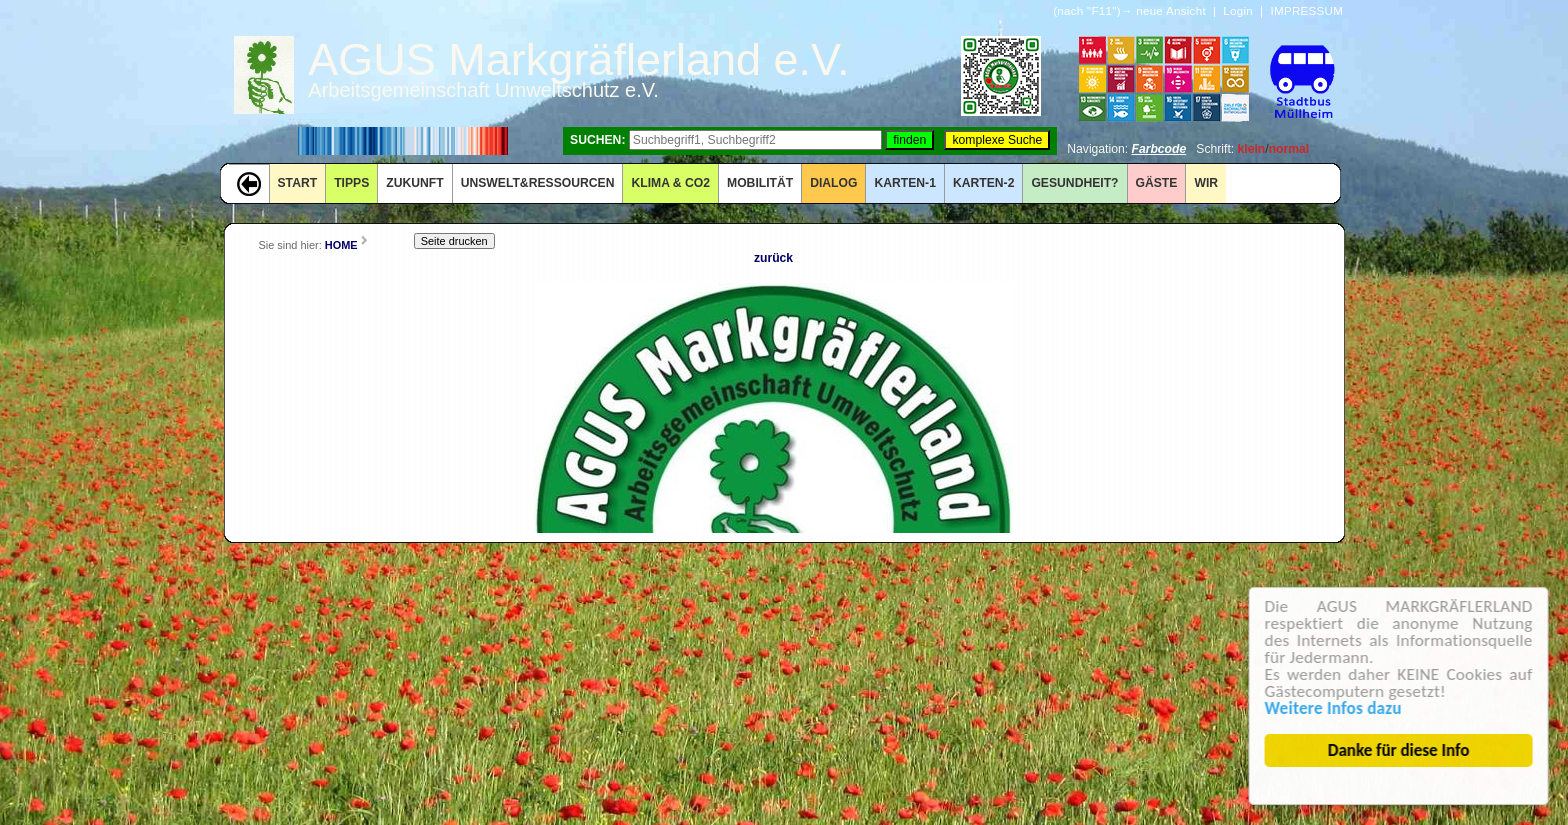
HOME (341, 245)
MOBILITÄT (760, 183)
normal (1289, 149)
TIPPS (351, 183)
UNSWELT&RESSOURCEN (538, 183)
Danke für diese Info (1401, 750)
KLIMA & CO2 (670, 183)
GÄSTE (1157, 183)
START (298, 183)
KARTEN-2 (983, 183)
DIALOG (833, 183)
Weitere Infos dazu (1335, 708)
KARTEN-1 (904, 183)
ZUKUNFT (414, 183)
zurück (773, 258)
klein (1252, 149)
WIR (1206, 183)
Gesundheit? (1074, 183)
